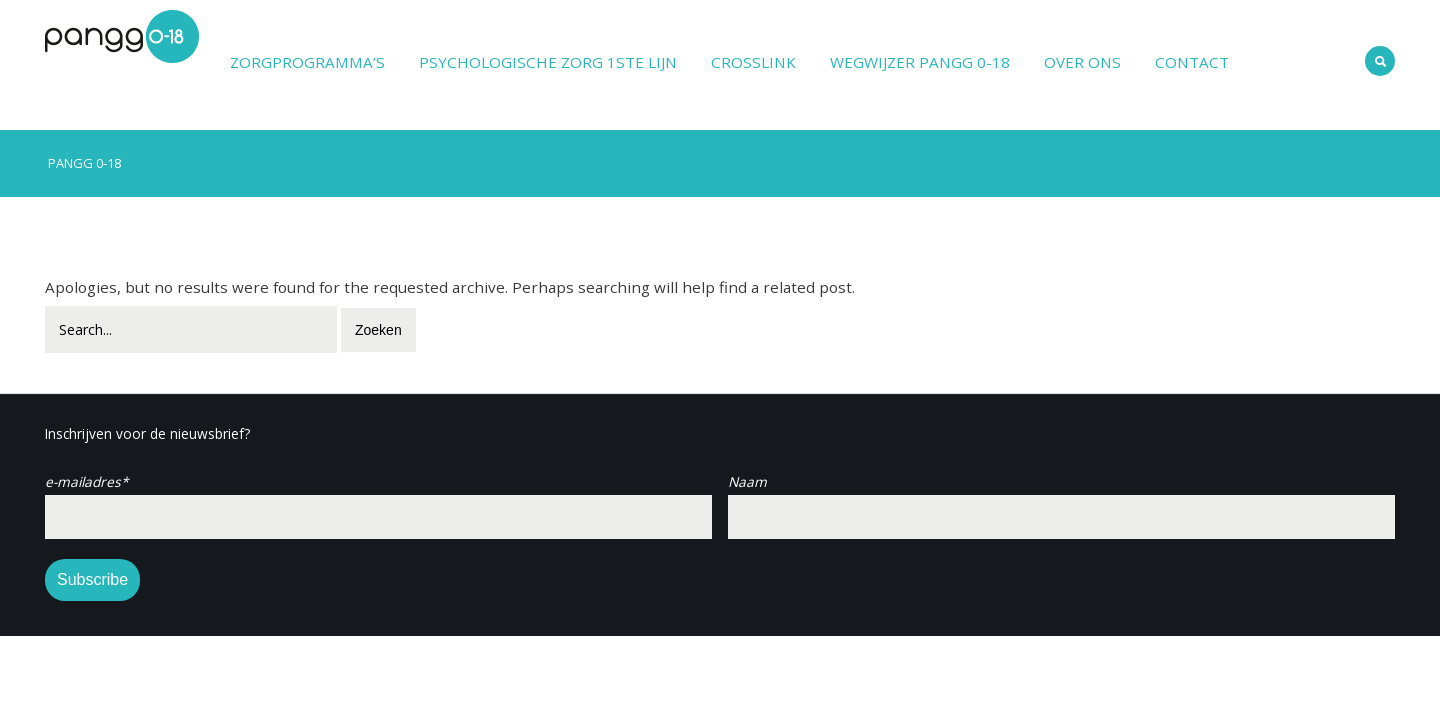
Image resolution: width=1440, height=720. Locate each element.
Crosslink (753, 62)
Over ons (1082, 62)
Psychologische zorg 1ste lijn (548, 62)
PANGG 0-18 (83, 163)
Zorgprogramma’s (307, 62)
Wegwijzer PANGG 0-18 (920, 62)
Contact (1192, 62)
